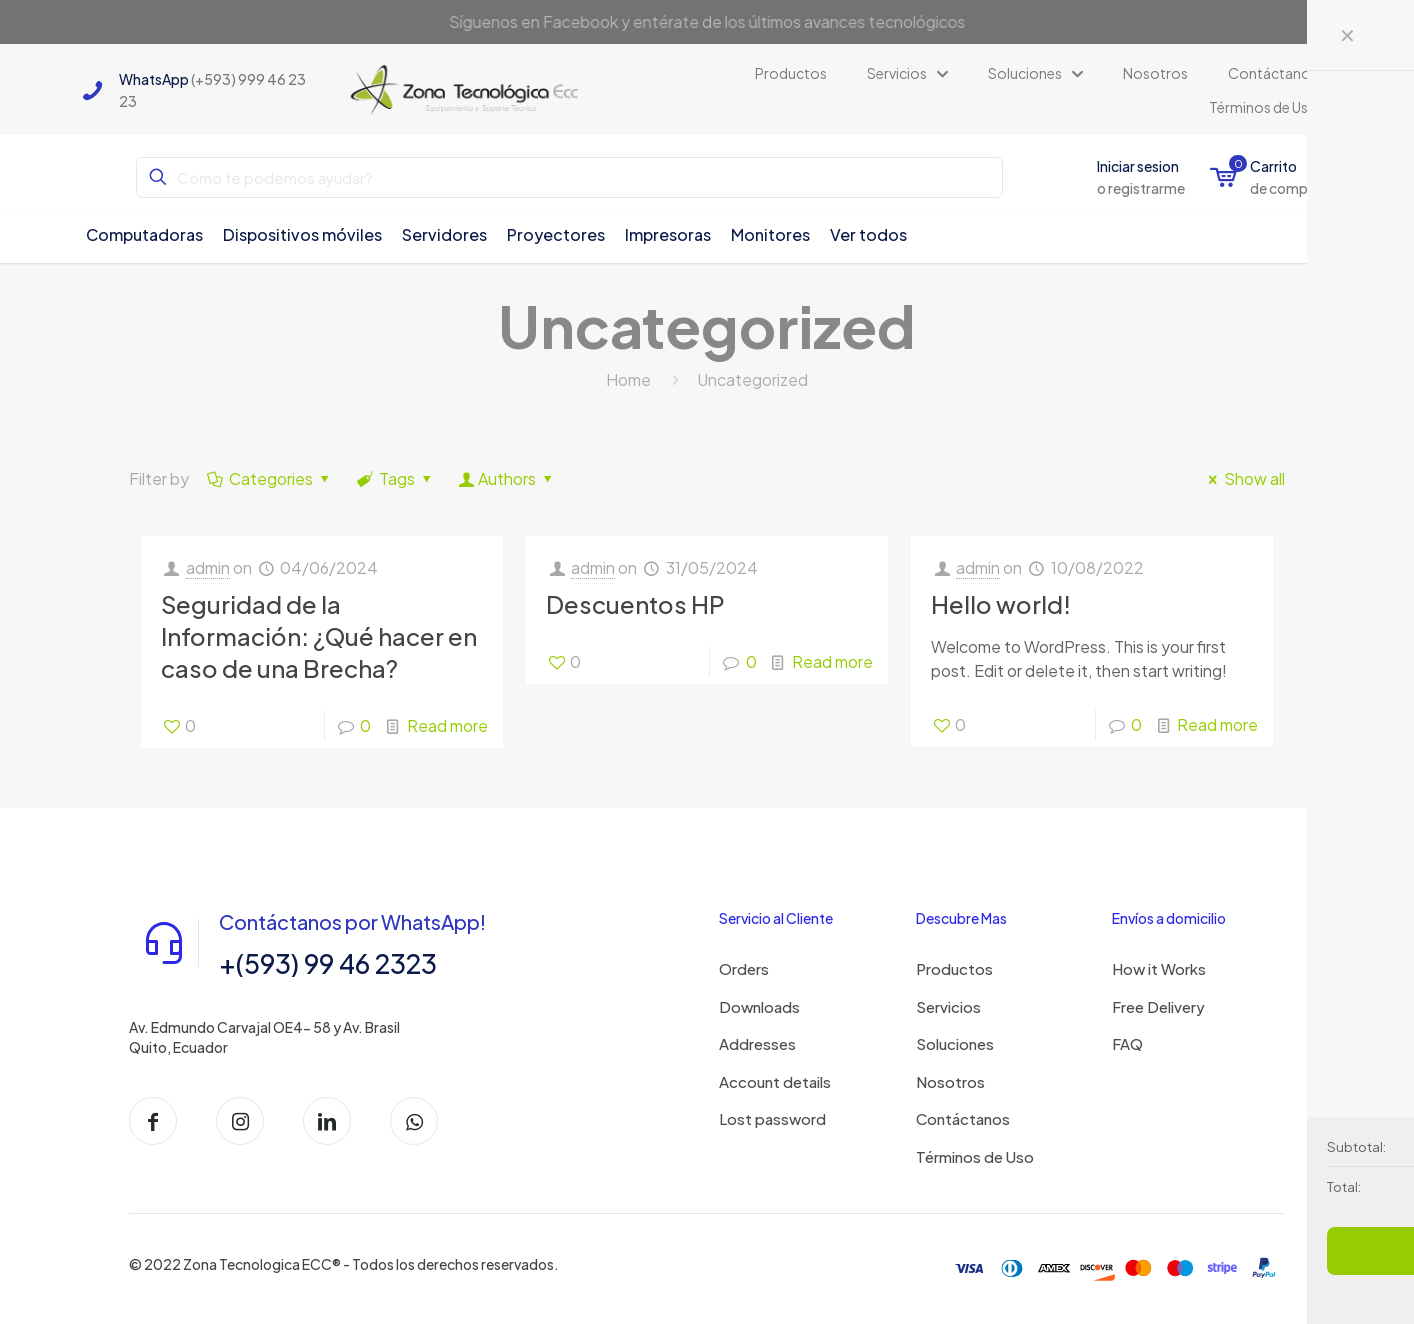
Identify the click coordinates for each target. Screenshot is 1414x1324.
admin (208, 567)
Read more (447, 725)
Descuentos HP (635, 604)
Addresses (757, 1043)
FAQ (1127, 1043)
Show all (1243, 478)
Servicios (948, 1006)
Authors (507, 478)
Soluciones (955, 1043)
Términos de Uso (975, 1156)
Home (628, 379)
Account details (775, 1081)
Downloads (759, 1006)
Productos (954, 968)
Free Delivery (1158, 1006)
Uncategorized (752, 379)
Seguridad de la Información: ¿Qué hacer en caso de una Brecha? (319, 636)
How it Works (1159, 968)
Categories (270, 478)
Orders (744, 968)
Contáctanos (963, 1118)
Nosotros (950, 1081)
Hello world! (1001, 604)
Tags (396, 478)
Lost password (772, 1118)
